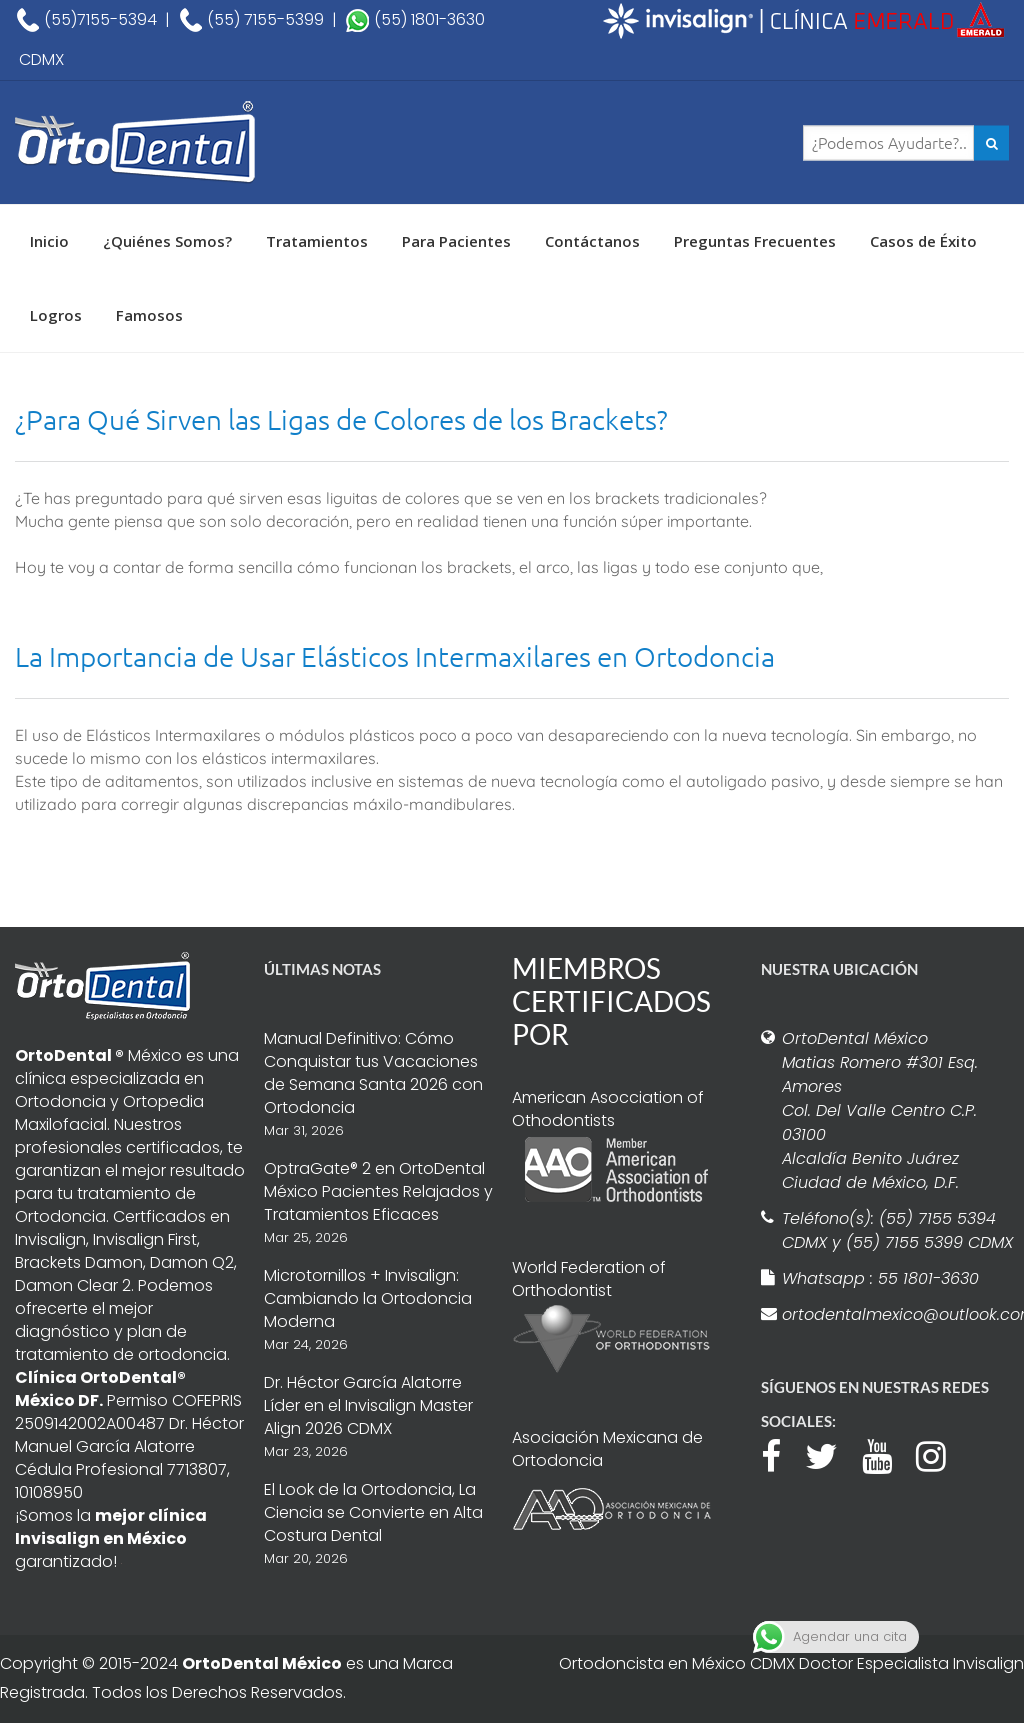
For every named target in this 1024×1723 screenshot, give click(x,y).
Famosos (149, 315)
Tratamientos (317, 241)
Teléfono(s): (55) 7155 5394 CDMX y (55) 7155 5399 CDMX (897, 1230)
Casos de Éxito (923, 241)
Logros (56, 315)
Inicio (49, 241)
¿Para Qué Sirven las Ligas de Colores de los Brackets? (341, 419)
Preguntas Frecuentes (755, 241)
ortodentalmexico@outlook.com (898, 1314)
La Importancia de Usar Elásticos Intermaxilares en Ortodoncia (395, 656)
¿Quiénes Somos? (167, 241)
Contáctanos (592, 241)
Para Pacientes (456, 241)
